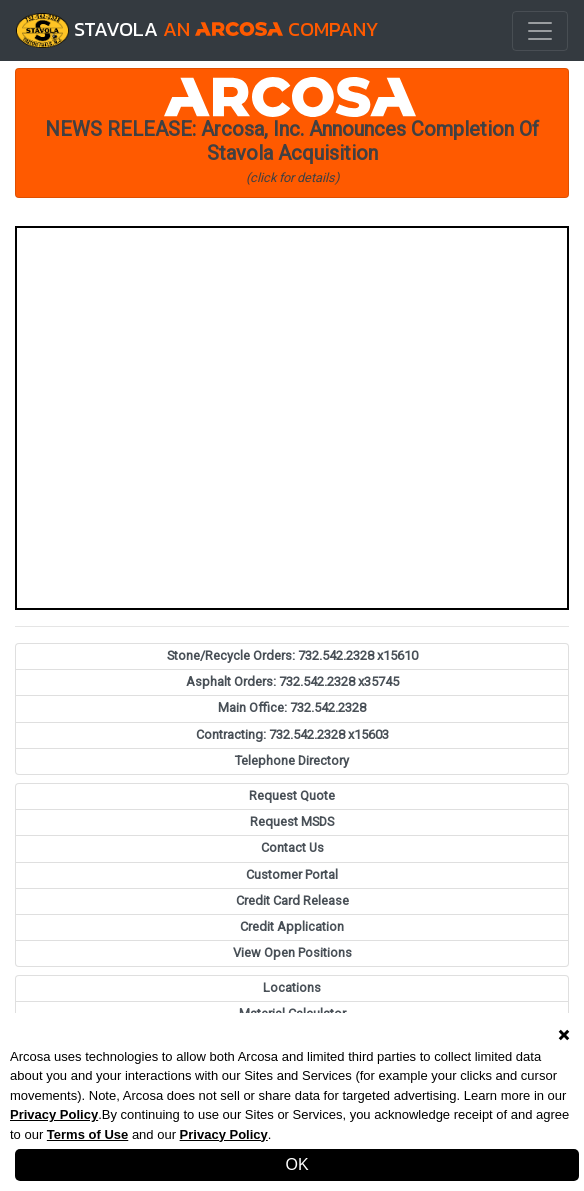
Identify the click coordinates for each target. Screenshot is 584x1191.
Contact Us (292, 847)
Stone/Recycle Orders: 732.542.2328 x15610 (292, 655)
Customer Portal (292, 874)
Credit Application (292, 926)
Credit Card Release (292, 900)
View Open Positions (292, 952)
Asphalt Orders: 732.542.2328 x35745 (292, 681)
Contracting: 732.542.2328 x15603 (292, 734)
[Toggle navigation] (540, 31)
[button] (292, 133)
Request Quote (292, 795)
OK (296, 1164)
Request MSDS (292, 821)
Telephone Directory (292, 760)
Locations (292, 987)
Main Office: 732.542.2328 (292, 707)
